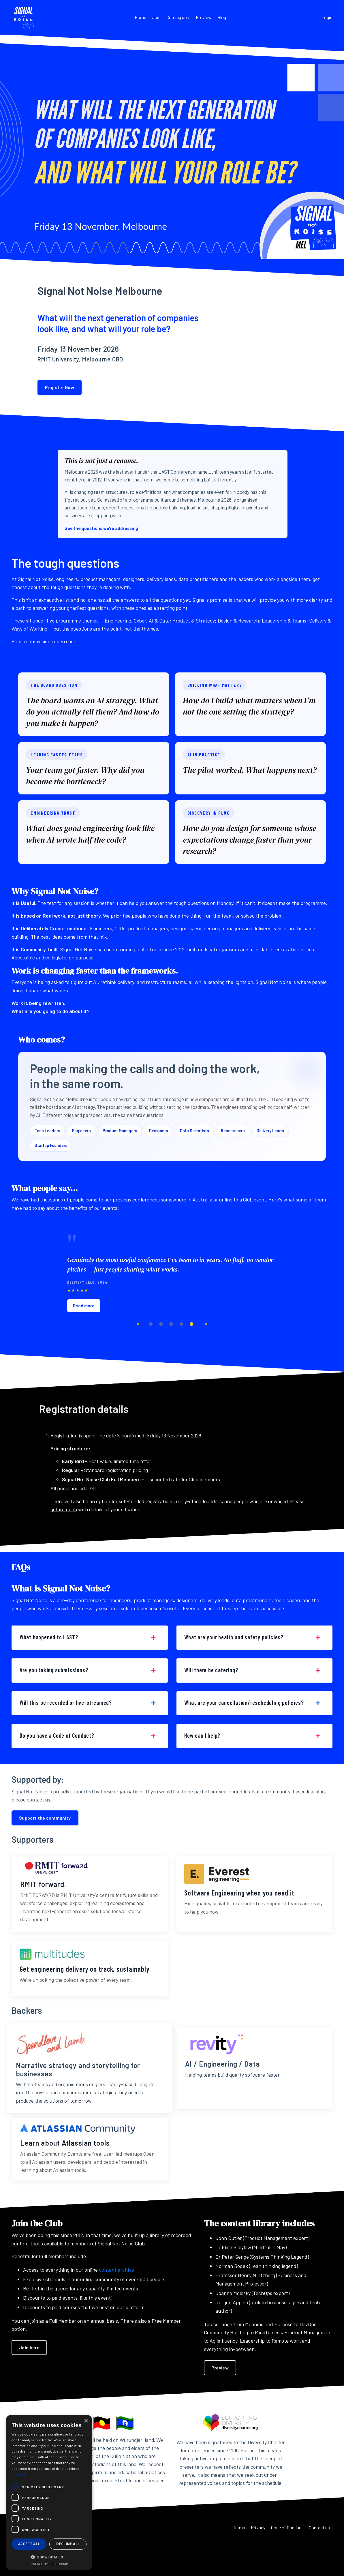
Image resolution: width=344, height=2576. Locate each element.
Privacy (251, 2563)
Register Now (61, 388)
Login (327, 17)
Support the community (45, 1843)
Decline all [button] (68, 2543)
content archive (116, 2295)
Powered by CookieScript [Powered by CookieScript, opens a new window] (49, 2564)
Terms (230, 2563)
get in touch (79, 1527)
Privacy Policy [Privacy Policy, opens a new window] (23, 2474)
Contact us (320, 2563)
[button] (49, 2556)
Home (140, 17)
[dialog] (49, 2492)
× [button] (86, 2421)
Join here (29, 2373)
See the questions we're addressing (104, 530)
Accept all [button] (29, 2543)
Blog (221, 17)
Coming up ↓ (178, 17)
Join (156, 17)
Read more (84, 1322)
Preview (204, 17)
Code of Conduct (283, 2563)
